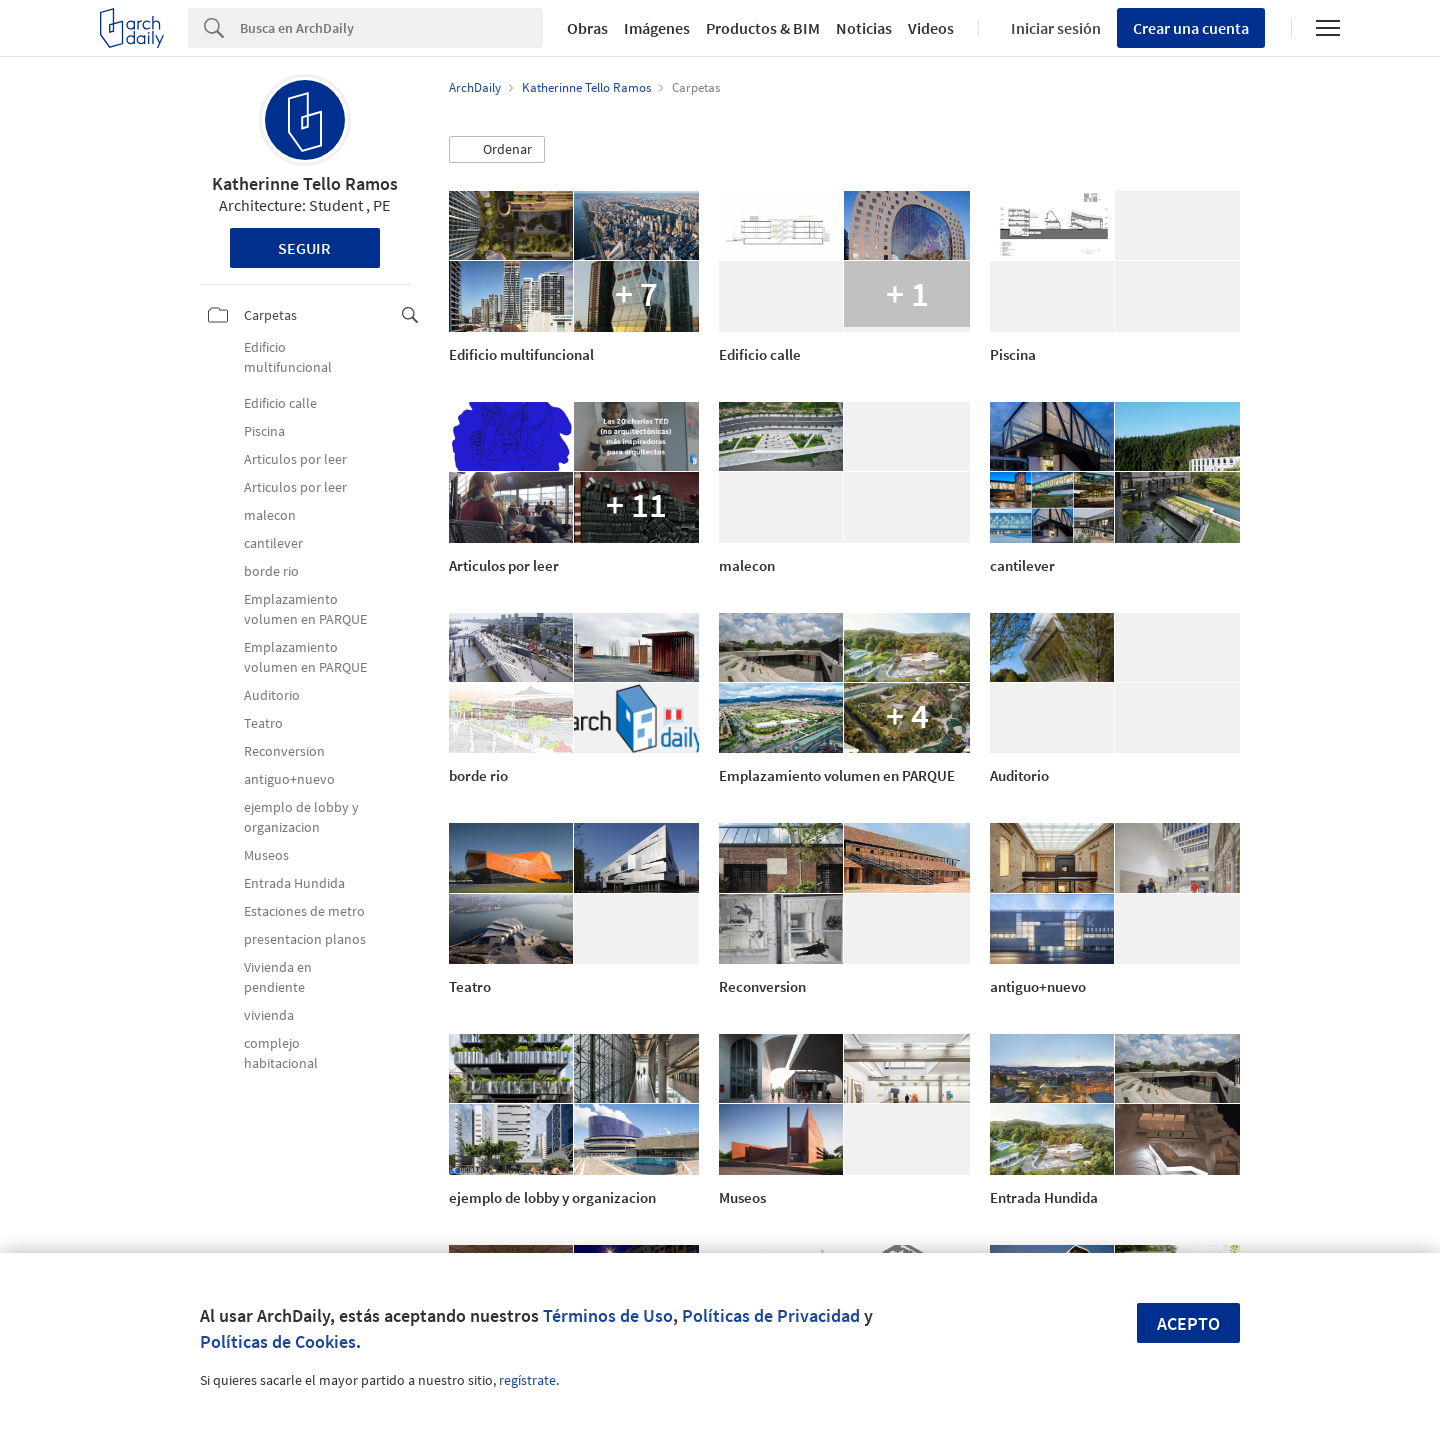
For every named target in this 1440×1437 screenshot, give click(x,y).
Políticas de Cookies (278, 1341)
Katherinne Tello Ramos (305, 183)
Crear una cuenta (1191, 28)
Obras (587, 28)
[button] (497, 150)
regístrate (527, 1380)
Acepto (1188, 1323)
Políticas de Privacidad (771, 1315)
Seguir (304, 248)
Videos (931, 28)
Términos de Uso (608, 1315)
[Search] (391, 28)
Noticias (864, 28)
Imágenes (657, 28)
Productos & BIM (763, 28)
